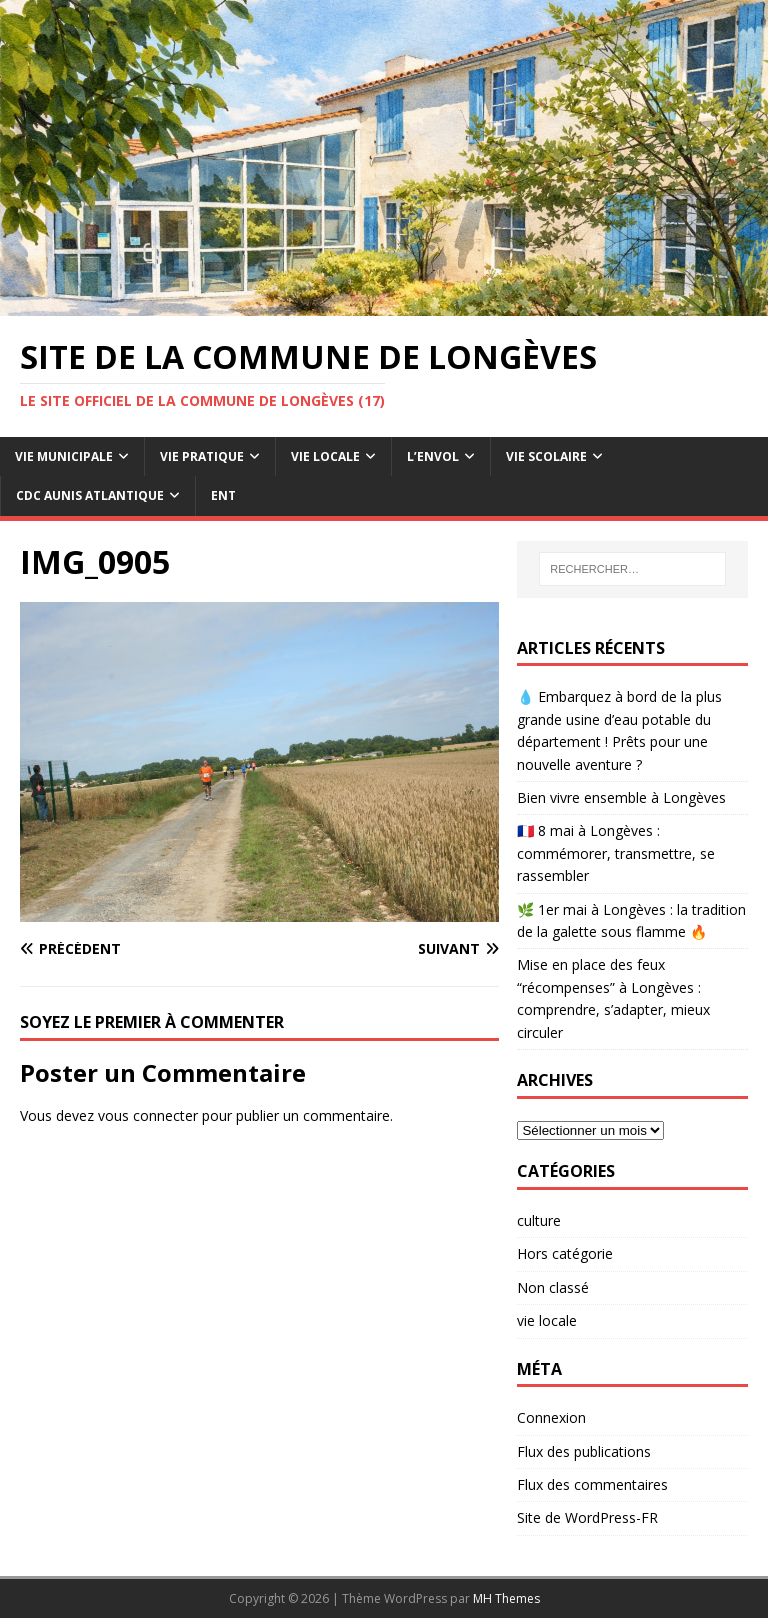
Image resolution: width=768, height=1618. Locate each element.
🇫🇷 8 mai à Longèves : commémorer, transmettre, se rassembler (616, 853)
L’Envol (433, 456)
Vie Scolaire (546, 456)
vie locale (547, 1320)
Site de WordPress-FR (587, 1517)
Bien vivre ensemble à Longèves (621, 797)
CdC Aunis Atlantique (90, 495)
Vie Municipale (64, 456)
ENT (223, 495)
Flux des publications (584, 1451)
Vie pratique (202, 456)
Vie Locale (325, 456)
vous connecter (148, 1115)
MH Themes (506, 1598)
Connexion (551, 1417)
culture (539, 1220)
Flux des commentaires (592, 1484)
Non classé (553, 1287)
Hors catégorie (565, 1253)
